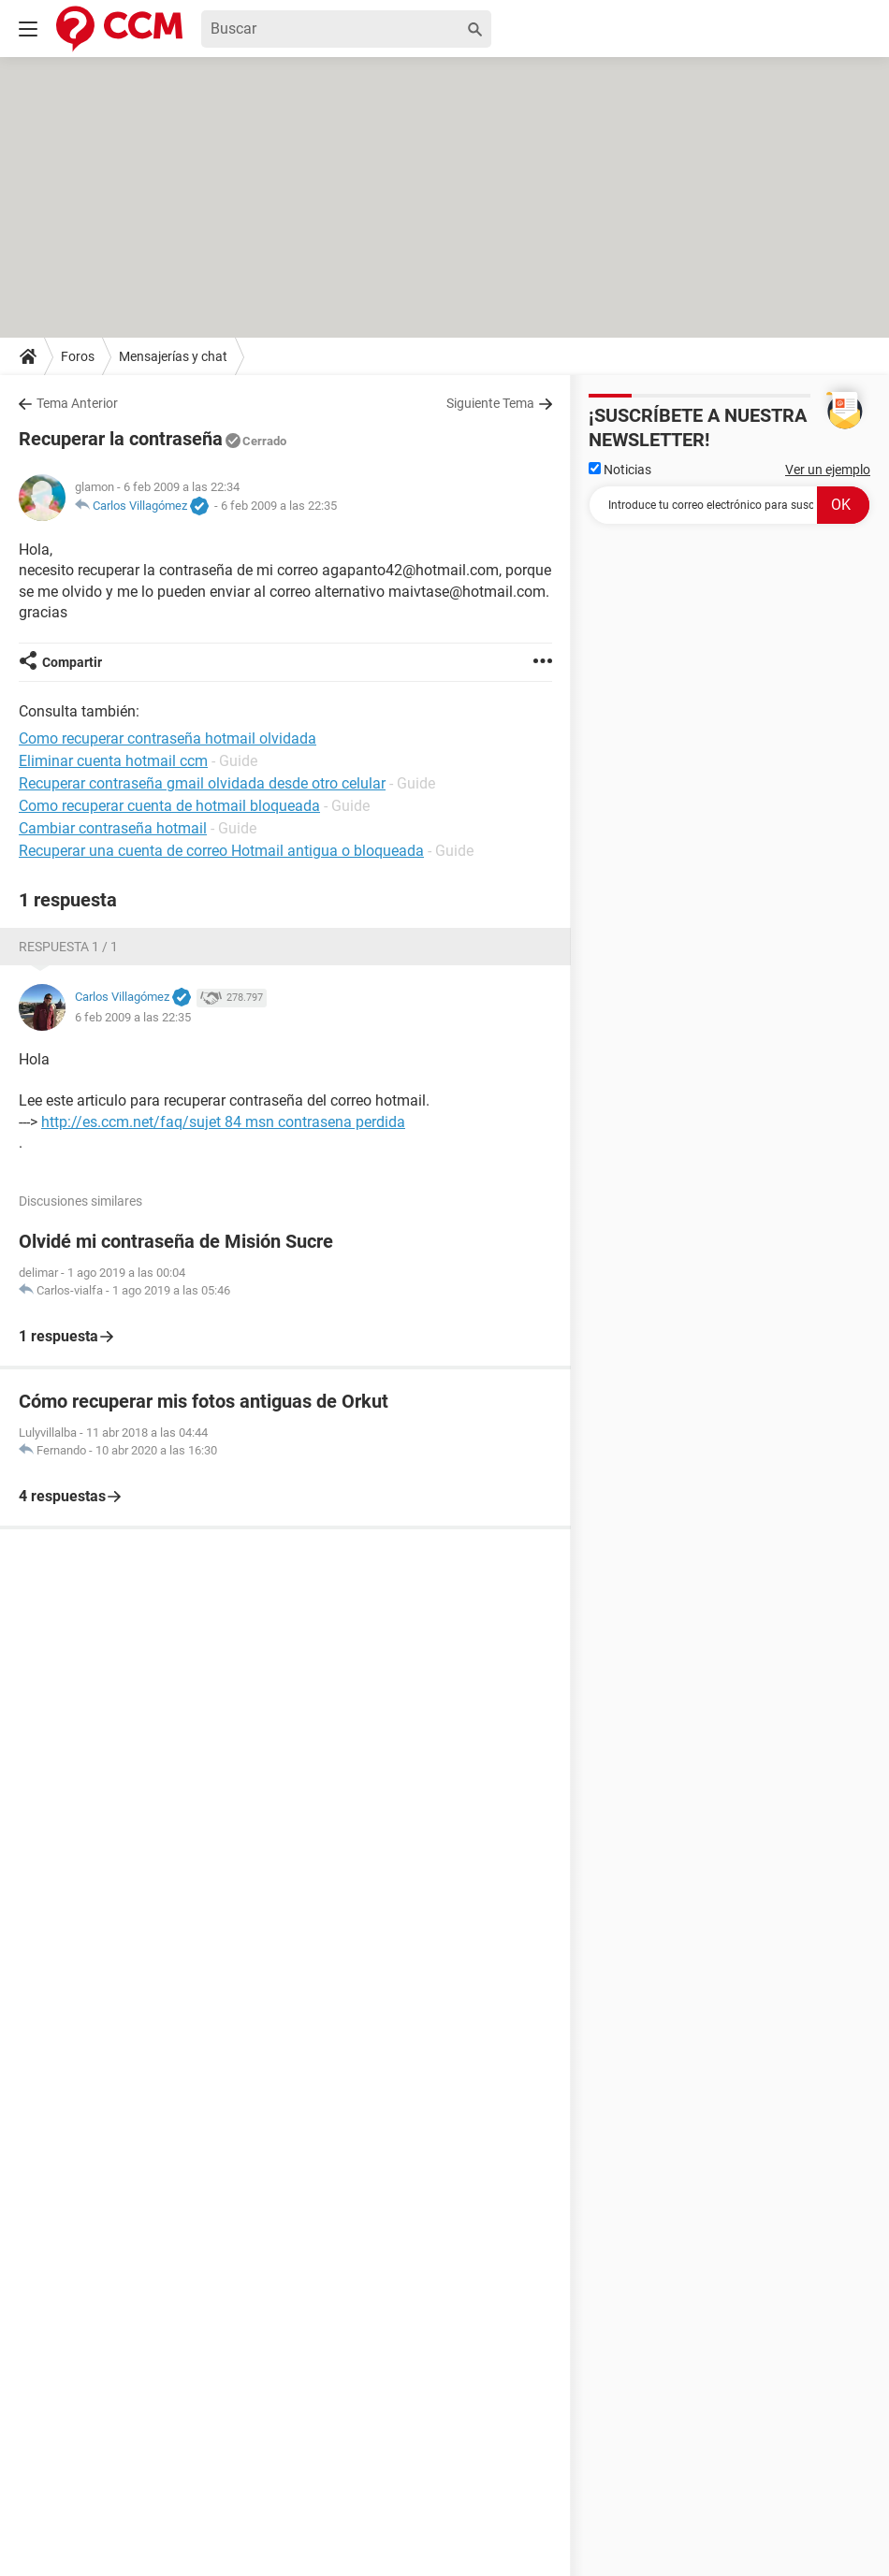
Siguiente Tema (490, 403)
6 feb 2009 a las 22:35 (279, 506)
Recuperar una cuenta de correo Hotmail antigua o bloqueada (221, 851)
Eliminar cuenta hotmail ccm (113, 761)
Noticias (620, 469)
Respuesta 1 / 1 (68, 946)
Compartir (72, 662)
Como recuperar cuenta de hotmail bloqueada (169, 806)
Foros (78, 356)
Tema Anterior (77, 403)
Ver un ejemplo (827, 469)
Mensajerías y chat (173, 356)
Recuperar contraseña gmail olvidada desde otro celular (202, 783)
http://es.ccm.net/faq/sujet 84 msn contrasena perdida (223, 1122)
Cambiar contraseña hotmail (113, 828)
